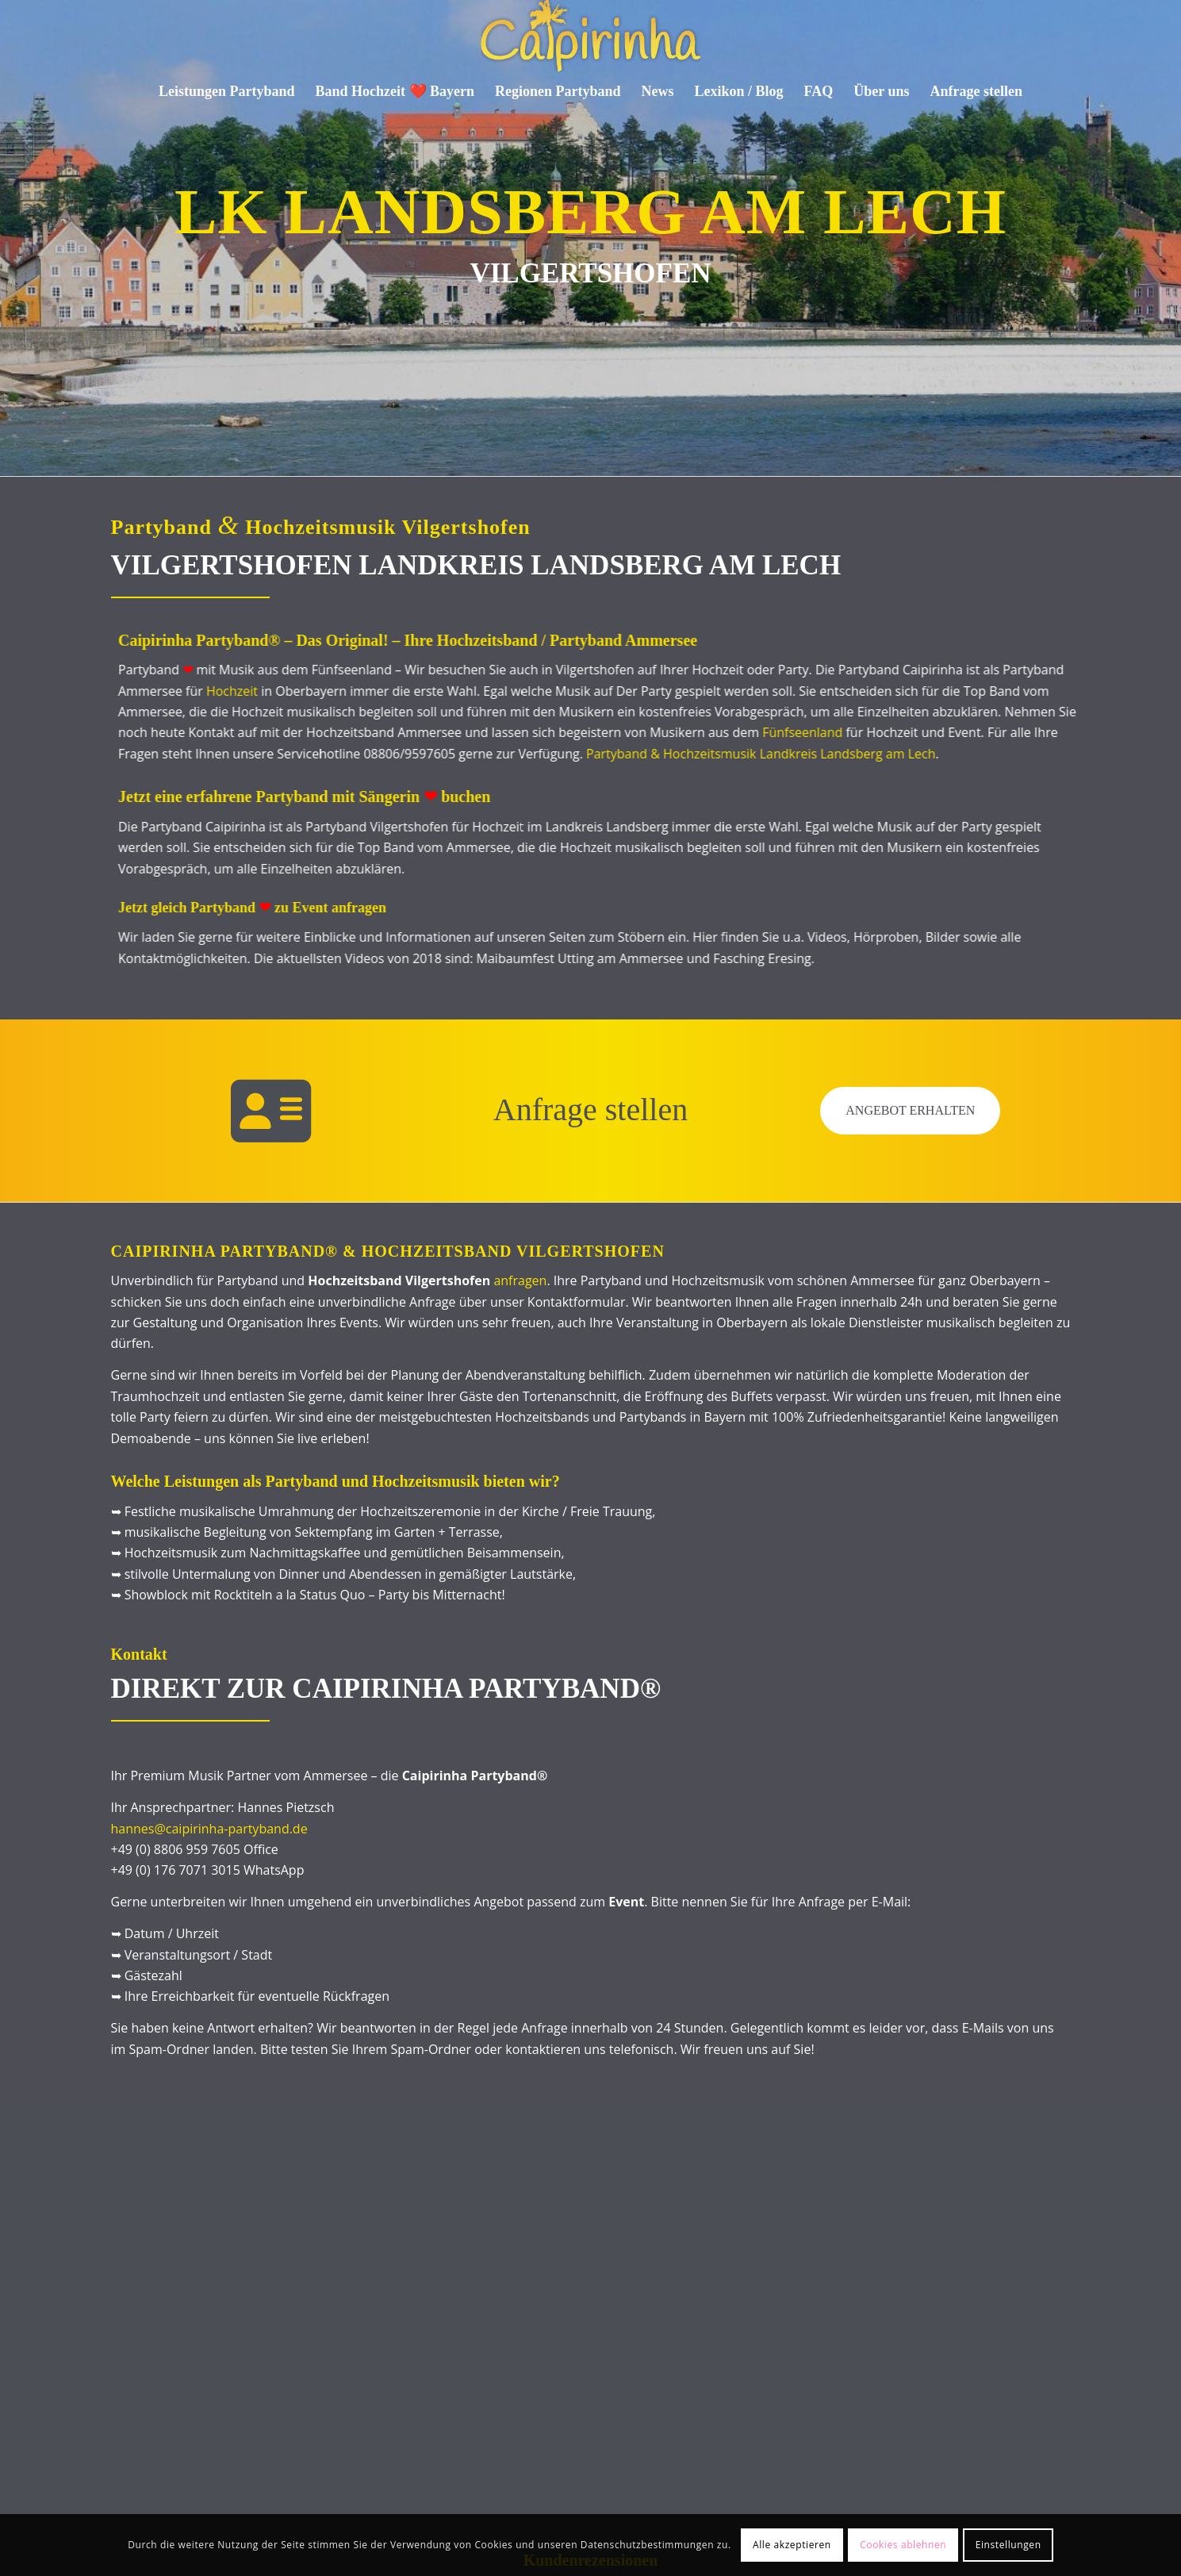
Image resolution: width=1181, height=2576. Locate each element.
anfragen (519, 1280)
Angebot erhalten (910, 1110)
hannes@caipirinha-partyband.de (209, 1828)
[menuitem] (226, 91)
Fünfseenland (736, 732)
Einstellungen (1008, 2544)
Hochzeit (165, 691)
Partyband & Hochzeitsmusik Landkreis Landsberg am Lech (694, 753)
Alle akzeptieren (792, 2544)
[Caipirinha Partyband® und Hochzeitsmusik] (590, 35)
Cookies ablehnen (903, 2544)
